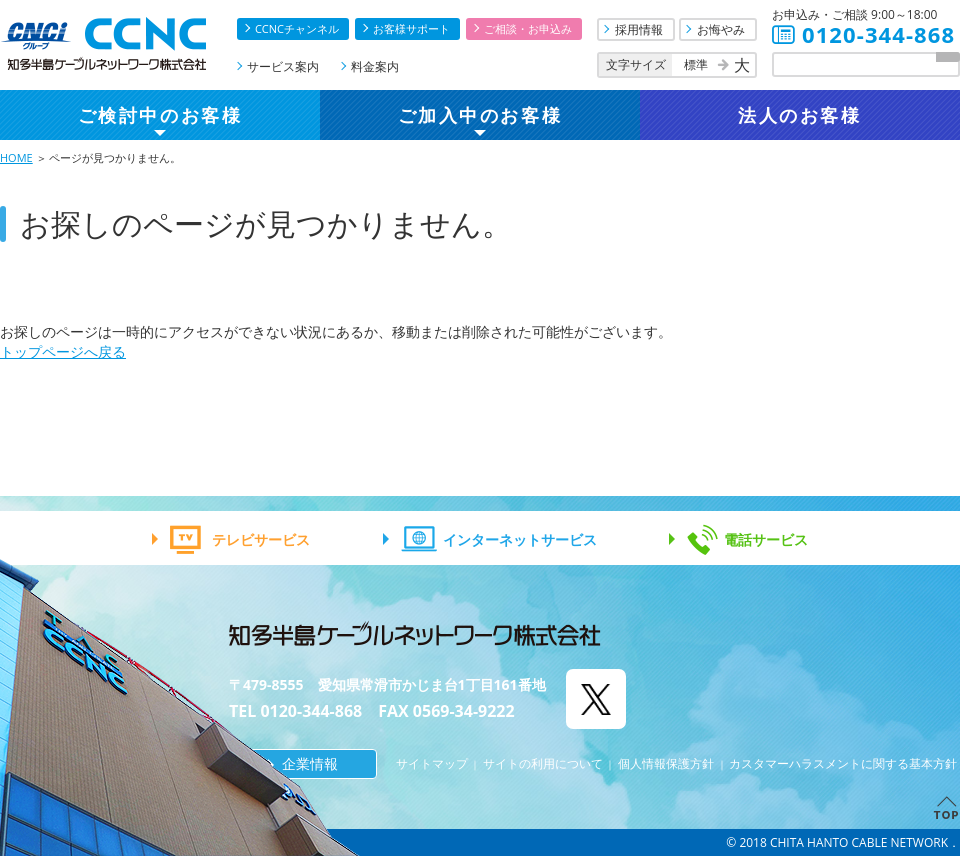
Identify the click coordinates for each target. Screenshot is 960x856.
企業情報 (310, 763)
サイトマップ (432, 763)
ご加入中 (480, 115)
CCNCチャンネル (297, 28)
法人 (799, 115)
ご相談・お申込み (528, 28)
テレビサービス (261, 539)
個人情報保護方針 (666, 763)
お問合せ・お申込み (944, 693)
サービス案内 (283, 66)
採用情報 (639, 29)
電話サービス (766, 539)
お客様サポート (411, 28)
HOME (16, 157)
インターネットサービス (520, 539)
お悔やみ (721, 29)
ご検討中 (160, 115)
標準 (696, 64)
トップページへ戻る (63, 351)
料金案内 (375, 66)
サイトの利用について (543, 763)
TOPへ (944, 807)
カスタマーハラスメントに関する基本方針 (843, 763)
